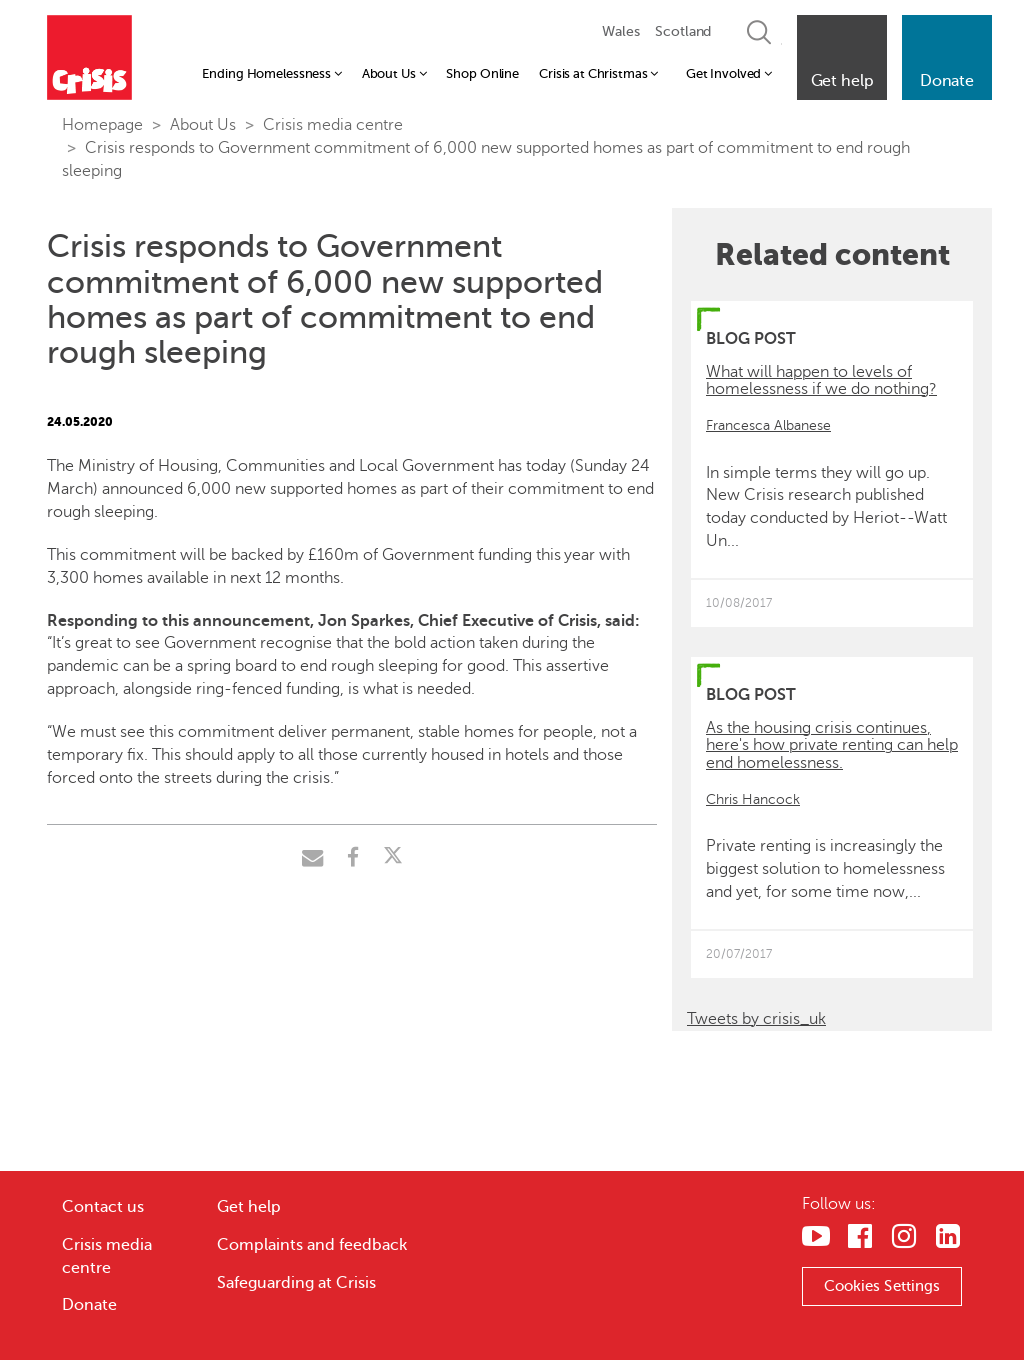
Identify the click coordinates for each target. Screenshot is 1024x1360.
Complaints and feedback (312, 1245)
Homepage (102, 125)
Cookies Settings (882, 1286)
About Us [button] (394, 73)
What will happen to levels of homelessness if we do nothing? (821, 381)
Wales (620, 31)
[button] (842, 57)
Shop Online (482, 73)
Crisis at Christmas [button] (598, 73)
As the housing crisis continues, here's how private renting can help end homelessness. (832, 745)
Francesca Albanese (768, 425)
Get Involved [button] (729, 73)
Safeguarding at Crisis (296, 1283)
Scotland (683, 31)
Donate (89, 1305)
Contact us (103, 1207)
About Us (203, 125)
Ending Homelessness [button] (271, 73)
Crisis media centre (333, 125)
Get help (249, 1207)
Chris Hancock (753, 799)
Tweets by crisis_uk (756, 1019)
